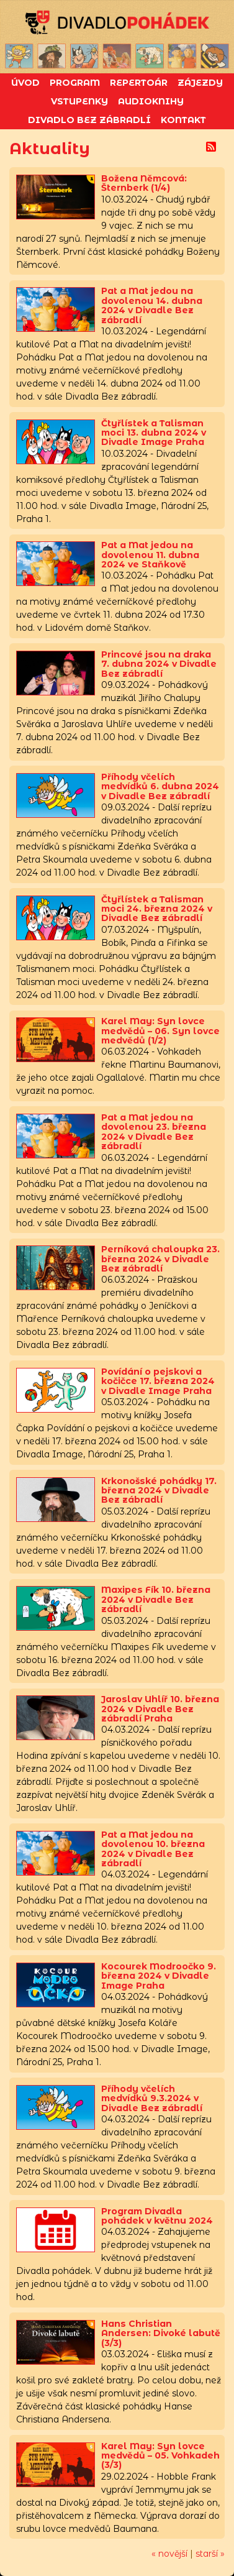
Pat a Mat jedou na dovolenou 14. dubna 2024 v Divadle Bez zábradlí (151, 305)
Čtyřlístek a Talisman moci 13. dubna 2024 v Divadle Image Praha (153, 433)
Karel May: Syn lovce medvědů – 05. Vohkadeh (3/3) (160, 2456)
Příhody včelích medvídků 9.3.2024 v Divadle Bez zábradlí (151, 2098)
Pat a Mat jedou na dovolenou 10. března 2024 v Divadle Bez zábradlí (153, 1849)
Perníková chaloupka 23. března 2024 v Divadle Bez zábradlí (160, 1259)
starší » (210, 2553)
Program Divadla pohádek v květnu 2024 (157, 2216)
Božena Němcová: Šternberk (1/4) (144, 183)
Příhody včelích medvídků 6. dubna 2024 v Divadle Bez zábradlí (160, 786)
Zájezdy (200, 82)
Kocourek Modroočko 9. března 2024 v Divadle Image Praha (158, 1976)
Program (75, 82)
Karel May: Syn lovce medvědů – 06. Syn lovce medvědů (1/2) (160, 1030)
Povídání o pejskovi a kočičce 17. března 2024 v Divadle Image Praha (158, 1381)
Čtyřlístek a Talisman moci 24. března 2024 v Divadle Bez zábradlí (156, 909)
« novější (169, 2553)
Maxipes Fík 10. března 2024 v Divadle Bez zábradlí (155, 1599)
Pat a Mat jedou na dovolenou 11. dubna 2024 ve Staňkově (150, 554)
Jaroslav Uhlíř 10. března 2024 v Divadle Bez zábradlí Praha (160, 1709)
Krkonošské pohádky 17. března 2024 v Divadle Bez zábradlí (159, 1490)
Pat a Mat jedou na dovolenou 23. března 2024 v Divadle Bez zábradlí (153, 1132)
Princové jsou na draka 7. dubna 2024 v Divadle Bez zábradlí (159, 664)
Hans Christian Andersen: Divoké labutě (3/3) (160, 2333)
